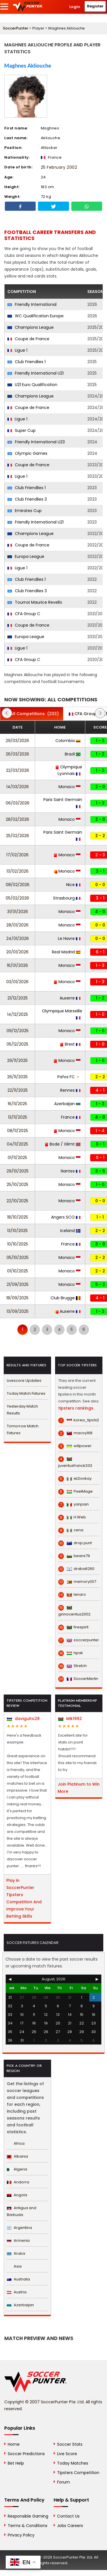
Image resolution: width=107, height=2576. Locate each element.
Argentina (19, 2227)
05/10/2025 (18, 1257)
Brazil (72, 754)
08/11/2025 (17, 1130)
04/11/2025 (17, 1144)
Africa (16, 2143)
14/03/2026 (17, 787)
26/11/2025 (17, 1077)
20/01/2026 (17, 952)
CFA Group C (23, 614)
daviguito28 (23, 1718)
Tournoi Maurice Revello (34, 602)
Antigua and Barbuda (21, 2211)
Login (74, 6)
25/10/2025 (17, 1184)
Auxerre (70, 998)
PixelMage (75, 1491)
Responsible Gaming (28, 2516)
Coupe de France (28, 339)
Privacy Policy (21, 2535)
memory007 (77, 1582)
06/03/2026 (17, 803)
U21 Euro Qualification (32, 384)
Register (95, 6)
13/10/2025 (17, 1230)
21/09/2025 (18, 1284)
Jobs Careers (70, 2525)
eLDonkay (75, 1478)
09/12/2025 (18, 1031)
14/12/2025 (17, 1014)
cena (70, 1530)
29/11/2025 (17, 1060)
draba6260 (76, 1569)
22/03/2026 (17, 770)
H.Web (72, 1517)
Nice (73, 884)
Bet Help (16, 2463)
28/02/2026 (17, 819)
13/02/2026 (18, 871)
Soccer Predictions (26, 2454)
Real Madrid (66, 952)
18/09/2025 (17, 1298)
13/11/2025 (17, 1117)
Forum (63, 2482)
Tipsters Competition (78, 2472)
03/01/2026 (17, 982)
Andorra (18, 2182)
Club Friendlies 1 (26, 362)
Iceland (70, 1230)
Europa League (25, 556)
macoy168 (75, 1433)
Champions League (30, 327)
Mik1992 (70, 1718)
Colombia (67, 740)
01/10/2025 (17, 1271)
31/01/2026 (17, 911)
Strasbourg (66, 898)
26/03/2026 (17, 754)
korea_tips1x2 (78, 1420)
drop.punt (75, 1543)
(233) (32, 714)
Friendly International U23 (36, 442)
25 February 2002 (59, 167)
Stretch (72, 1666)
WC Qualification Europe (35, 316)
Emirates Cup (24, 510)
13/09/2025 (18, 1311)
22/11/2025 (17, 1090)
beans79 (74, 1556)
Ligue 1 (17, 350)
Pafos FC (68, 1077)
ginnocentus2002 (74, 1611)
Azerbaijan (67, 1104)
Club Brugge (65, 1298)
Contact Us (68, 2516)
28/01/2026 (17, 925)
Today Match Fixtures (26, 1393)
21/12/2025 (17, 998)
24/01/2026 (17, 938)
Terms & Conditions (27, 2525)
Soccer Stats (69, 2444)
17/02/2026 (17, 855)
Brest (70, 1044)
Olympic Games (27, 453)
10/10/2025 (17, 1244)
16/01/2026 (17, 965)
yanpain (73, 1504)
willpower (75, 1446)
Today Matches (72, 2463)
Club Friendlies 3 (27, 499)
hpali (70, 1653)
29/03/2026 (17, 740)
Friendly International (31, 304)
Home (14, 2444)
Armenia (18, 2240)
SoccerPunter (15, 28)
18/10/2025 (17, 1217)
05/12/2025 (17, 1044)
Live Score (67, 2454)
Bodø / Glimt (62, 1144)
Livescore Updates (24, 1380)
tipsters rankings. (76, 1408)
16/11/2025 (17, 1104)
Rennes (70, 1090)
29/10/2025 (18, 1171)
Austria (17, 2292)
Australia (18, 2279)
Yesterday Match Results (22, 1410)
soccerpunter (78, 1640)
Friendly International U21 (35, 373)
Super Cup (21, 430)
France (70, 1117)
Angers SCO (65, 1217)
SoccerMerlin (78, 1679)
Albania (17, 2156)
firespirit (73, 1627)
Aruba (16, 2253)
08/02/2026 (17, 884)
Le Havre (69, 938)
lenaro (72, 1594)
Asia (14, 2266)
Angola (17, 2195)
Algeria (17, 2169)
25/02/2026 (17, 836)
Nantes (70, 1171)
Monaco (69, 787)
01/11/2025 (17, 1157)
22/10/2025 (17, 1201)
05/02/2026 (17, 898)
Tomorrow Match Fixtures (23, 1429)
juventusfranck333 (75, 1462)
